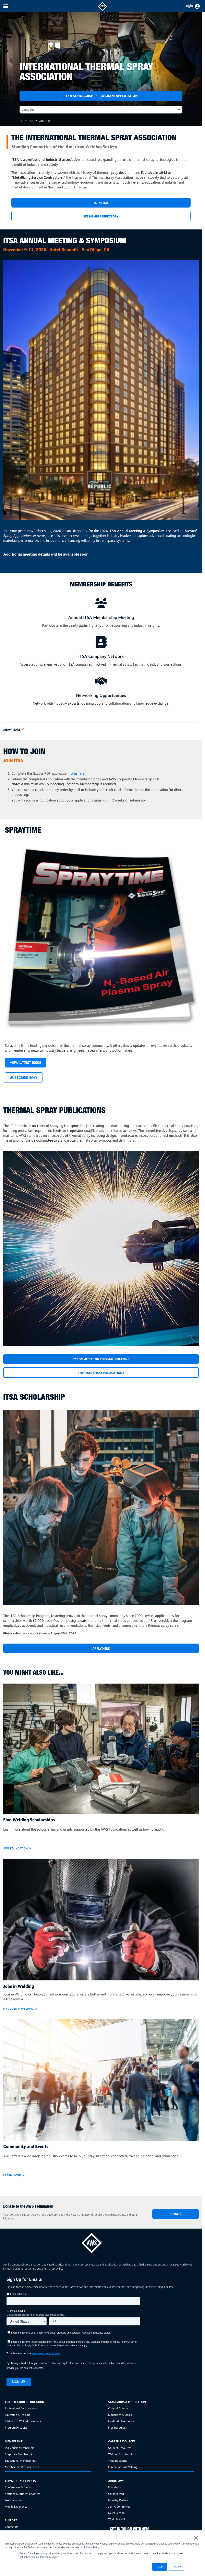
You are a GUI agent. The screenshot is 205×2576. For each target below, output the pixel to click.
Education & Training (18, 2414)
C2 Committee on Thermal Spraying (101, 1359)
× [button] (196, 2538)
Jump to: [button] (28, 109)
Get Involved (116, 2493)
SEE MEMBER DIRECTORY (101, 216)
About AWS (116, 2481)
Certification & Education (24, 2402)
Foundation (115, 2487)
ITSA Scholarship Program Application (101, 96)
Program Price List (16, 2427)
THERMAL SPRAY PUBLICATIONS (101, 1373)
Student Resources (119, 2447)
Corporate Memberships (20, 2454)
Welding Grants (117, 2460)
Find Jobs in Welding (18, 2008)
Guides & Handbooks (121, 2421)
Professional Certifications (21, 2408)
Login (188, 6)
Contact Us (11, 2526)
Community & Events (20, 2481)
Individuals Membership (19, 2447)
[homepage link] (101, 2241)
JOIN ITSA (101, 203)
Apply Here (101, 1648)
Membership (14, 2441)
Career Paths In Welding (122, 2467)
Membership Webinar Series (22, 2467)
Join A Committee (119, 2506)
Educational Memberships (21, 2460)
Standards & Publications (127, 2402)
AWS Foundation (15, 1848)
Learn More (12, 2175)
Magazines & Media (120, 2414)
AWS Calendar (14, 2500)
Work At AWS (116, 2519)
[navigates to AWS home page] (102, 9)
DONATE (175, 2214)
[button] (101, 727)
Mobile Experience (16, 2506)
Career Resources (121, 2441)
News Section (116, 2512)
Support (11, 2520)
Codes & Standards (120, 2408)
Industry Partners (37, 121)
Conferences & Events (18, 2487)
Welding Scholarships (121, 2454)
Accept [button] (159, 2566)
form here (76, 773)
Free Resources (117, 2427)
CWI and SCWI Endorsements (23, 2421)
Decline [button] (177, 2566)
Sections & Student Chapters (22, 2493)
